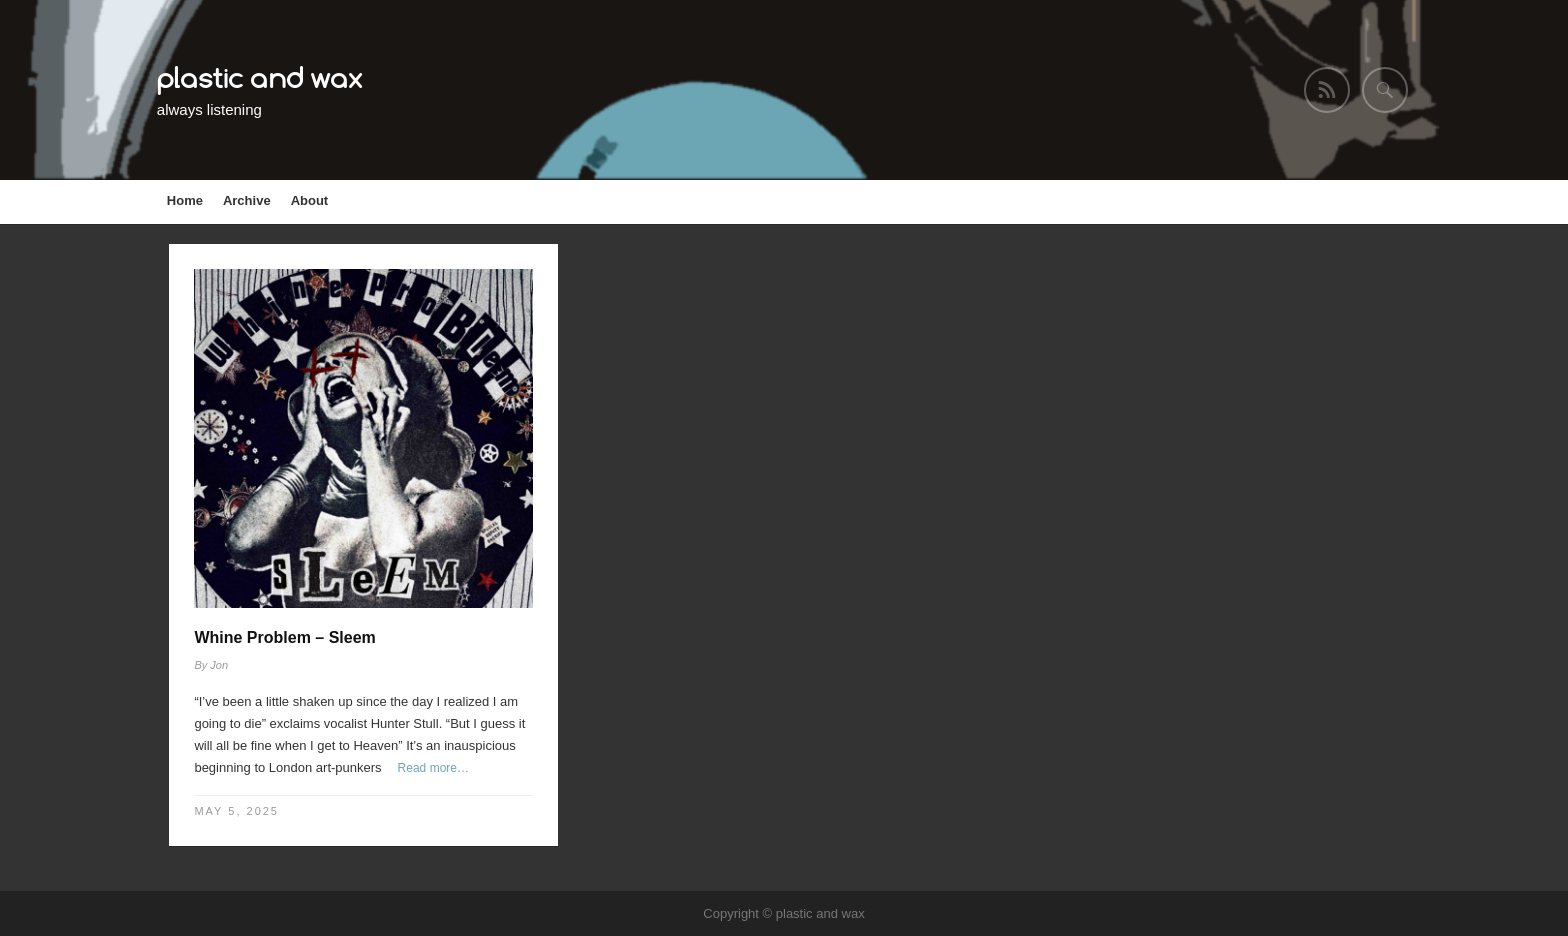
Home (185, 200)
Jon (219, 665)
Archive (247, 200)
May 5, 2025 (236, 811)
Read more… (433, 768)
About (310, 200)
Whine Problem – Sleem (284, 637)
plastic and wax (260, 77)
